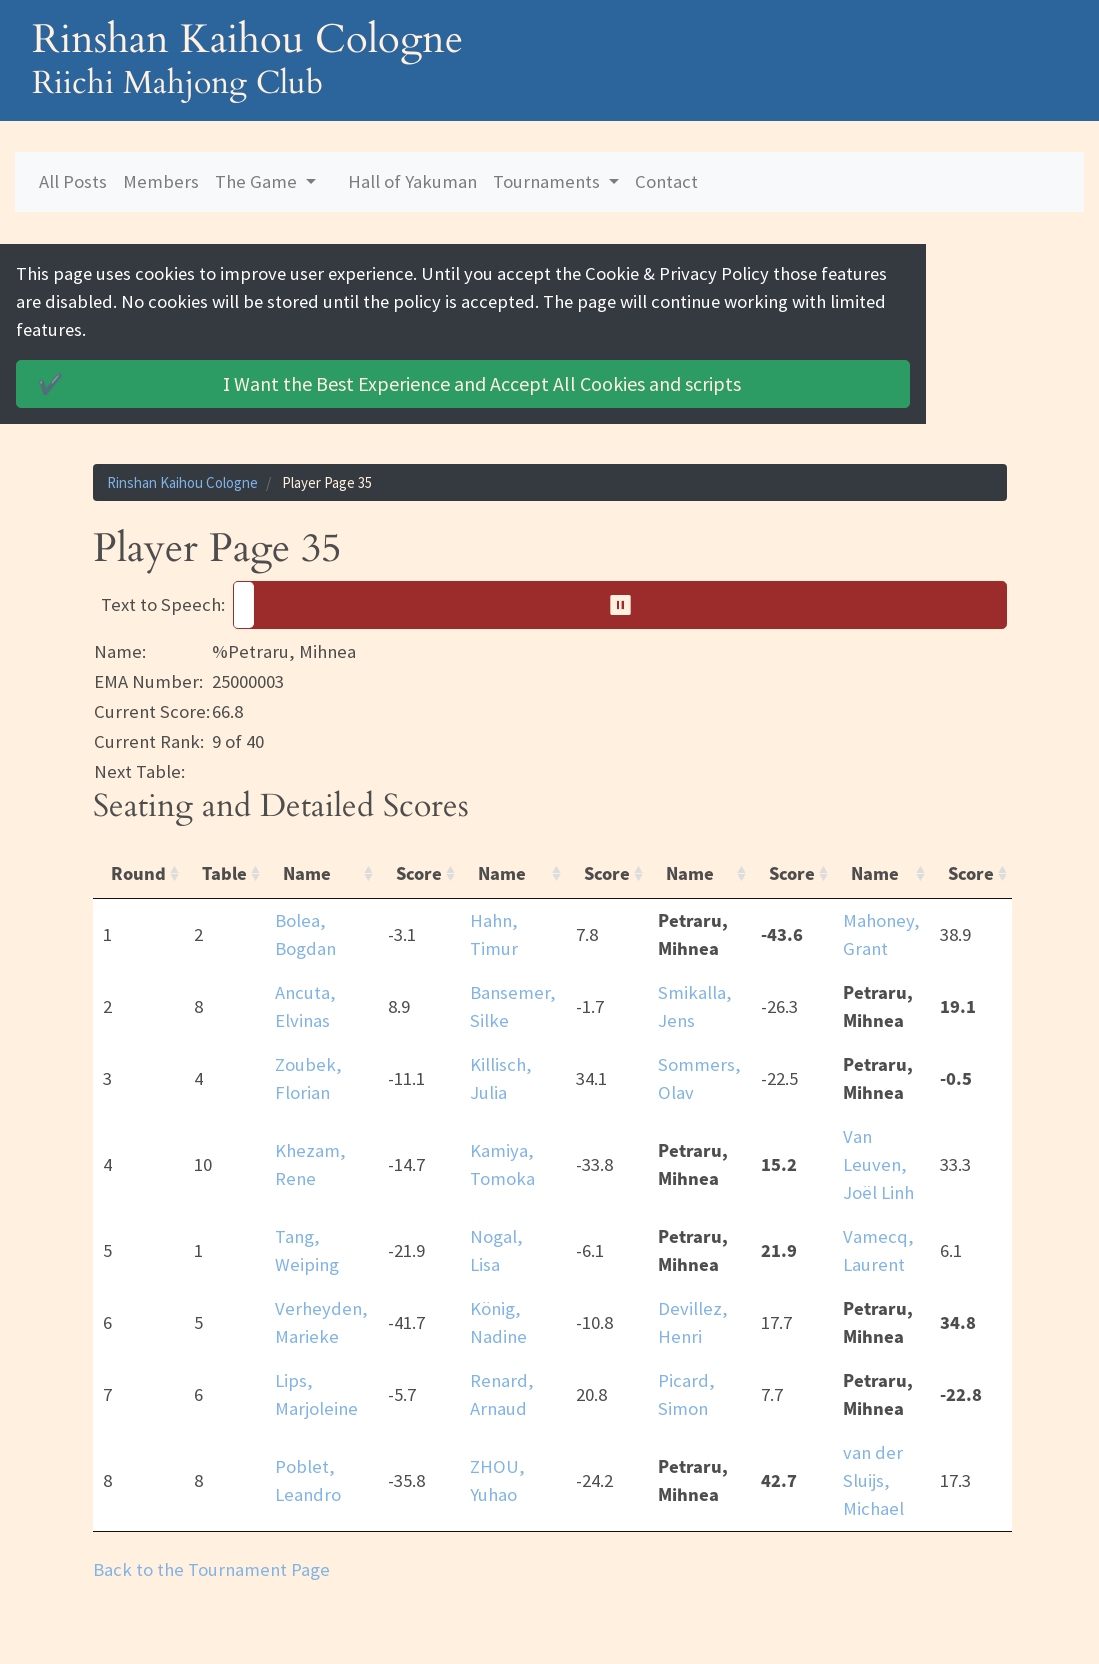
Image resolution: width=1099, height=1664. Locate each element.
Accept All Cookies (425, 356)
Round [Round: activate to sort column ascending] (138, 846)
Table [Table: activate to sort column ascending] (224, 846)
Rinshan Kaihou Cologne (182, 454)
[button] (620, 578)
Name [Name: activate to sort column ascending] (307, 846)
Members (161, 181)
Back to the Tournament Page (211, 1541)
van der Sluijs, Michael (873, 1452)
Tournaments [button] (548, 181)
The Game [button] (258, 181)
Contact (666, 181)
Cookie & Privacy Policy (688, 273)
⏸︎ (627, 577)
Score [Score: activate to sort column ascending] (419, 846)
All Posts (73, 181)
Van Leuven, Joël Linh (878, 1136)
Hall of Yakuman (412, 181)
